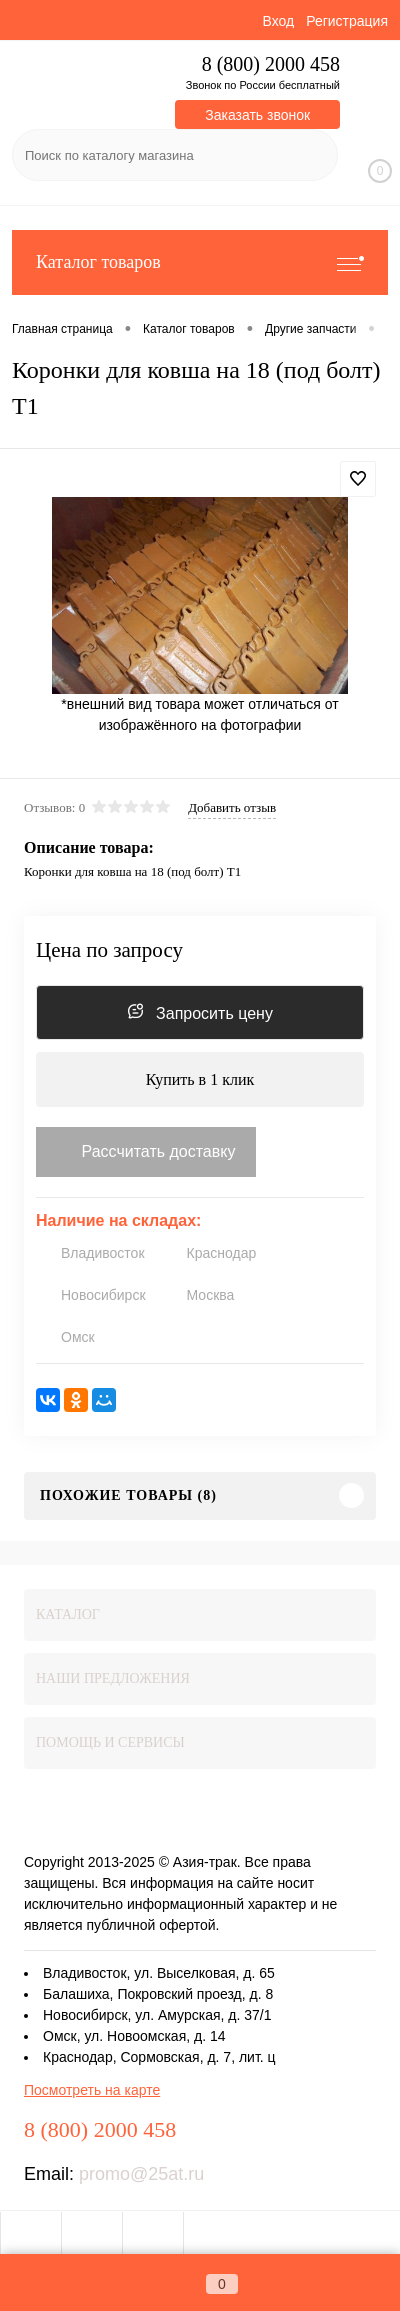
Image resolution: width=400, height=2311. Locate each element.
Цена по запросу (109, 950)
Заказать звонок (257, 115)
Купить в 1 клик (200, 1079)
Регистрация (347, 21)
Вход (278, 21)
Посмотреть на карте (92, 2090)
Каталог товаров (200, 262)
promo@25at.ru (141, 2174)
